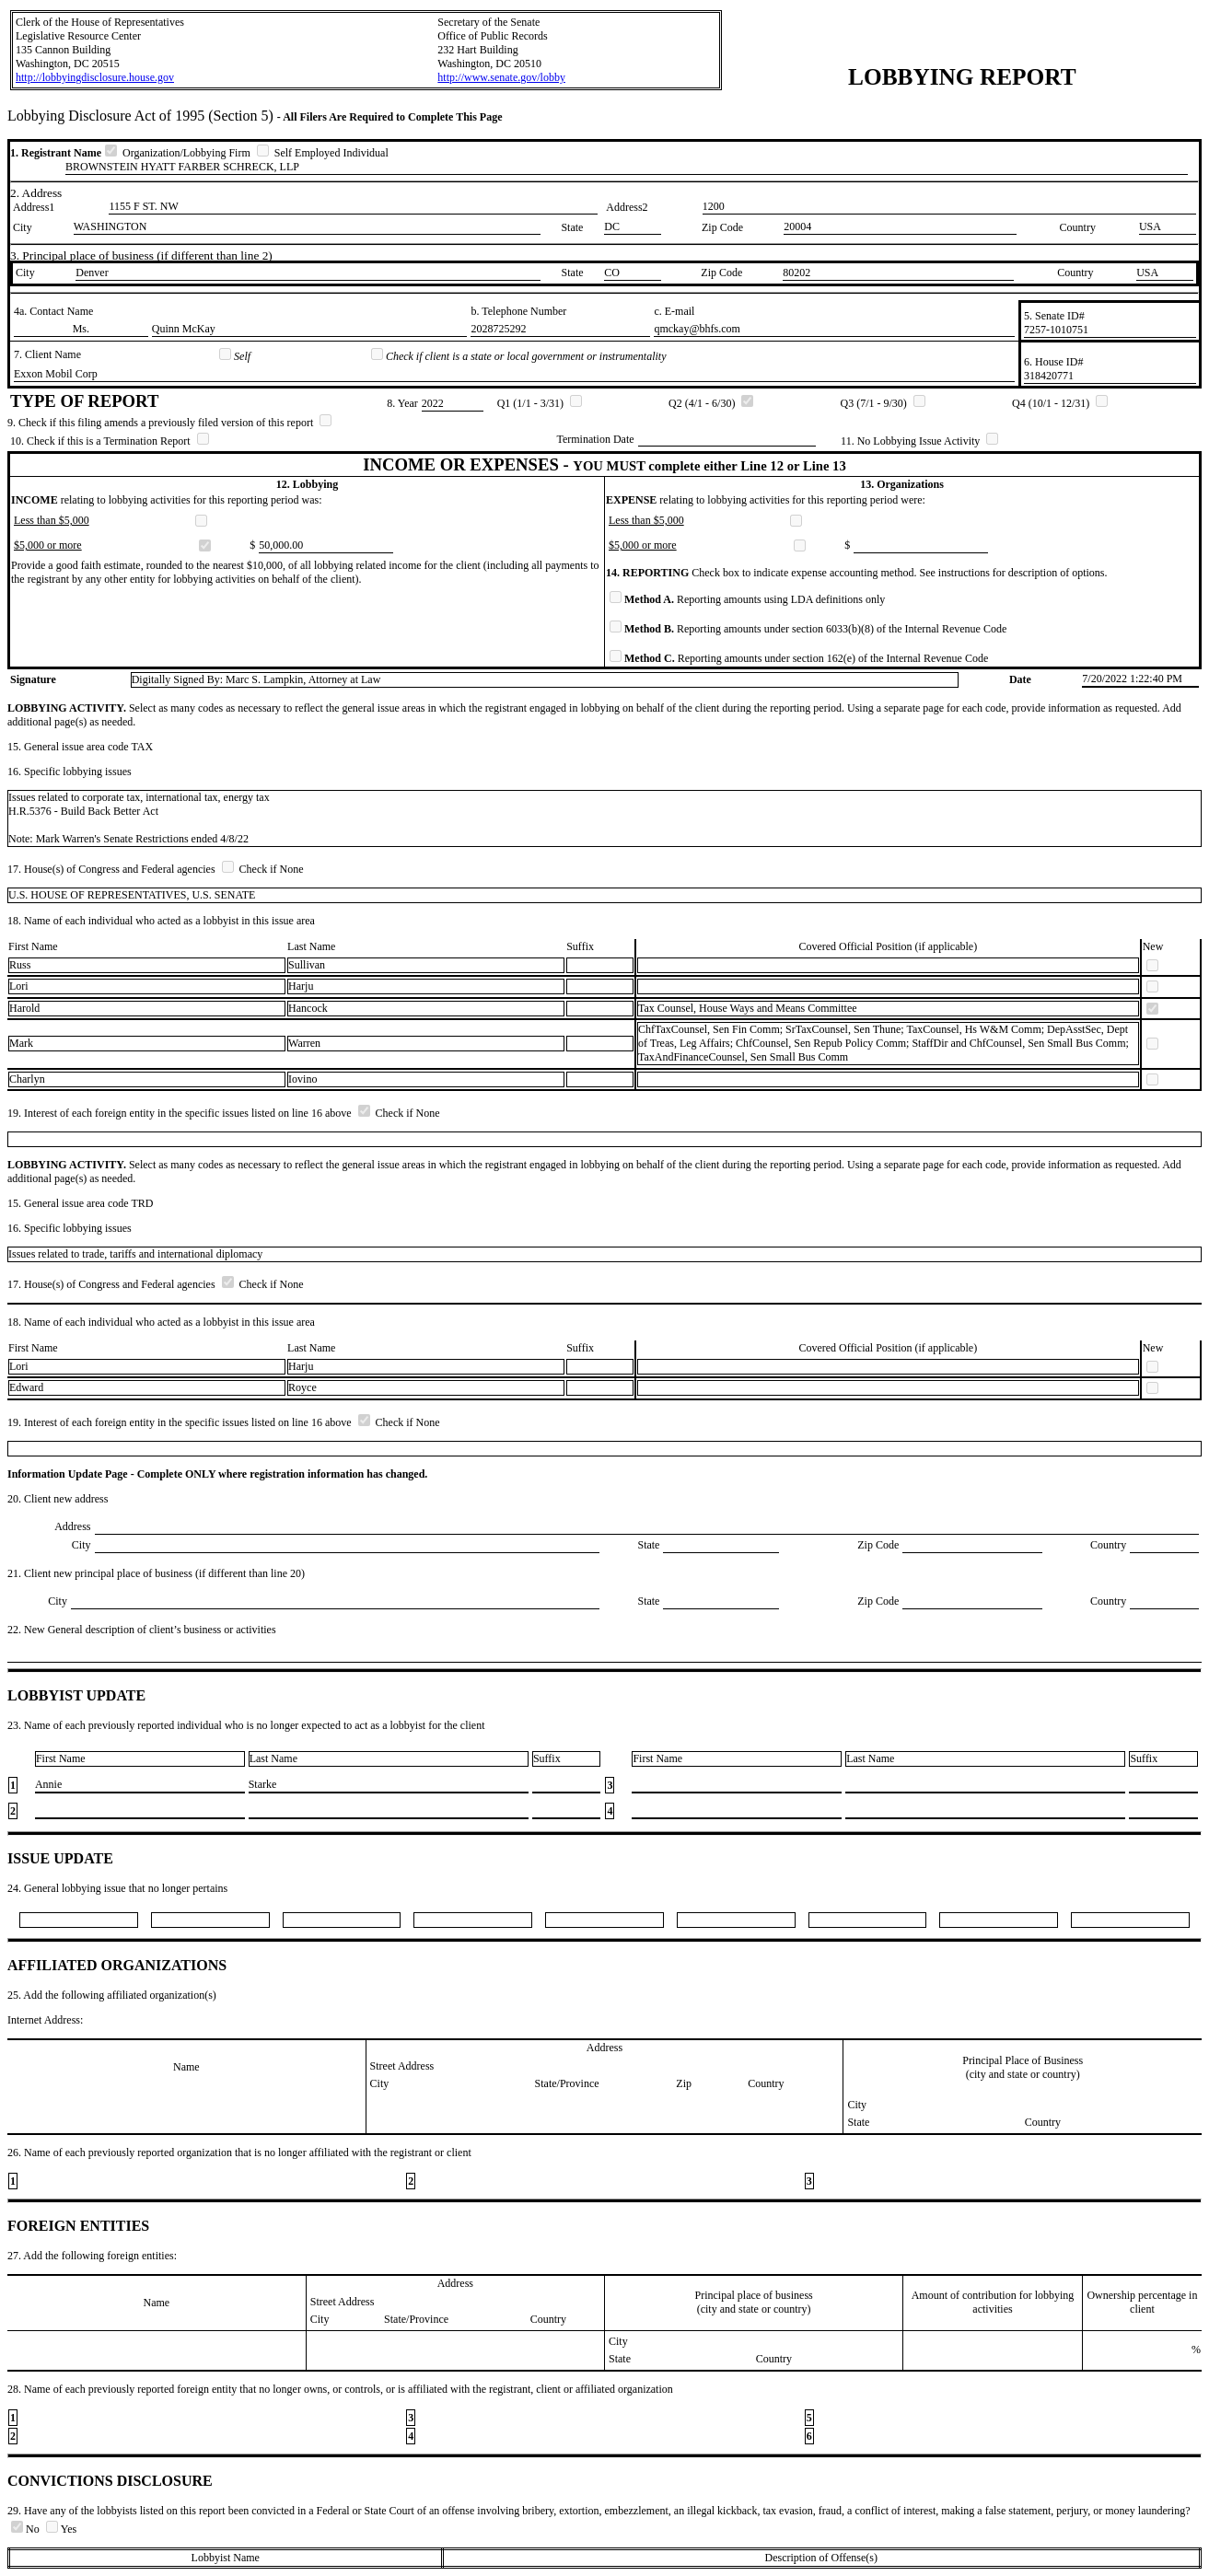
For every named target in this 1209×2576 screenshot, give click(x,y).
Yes (61, 2529)
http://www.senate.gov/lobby (501, 77)
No (26, 2529)
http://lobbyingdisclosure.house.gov (95, 77)
